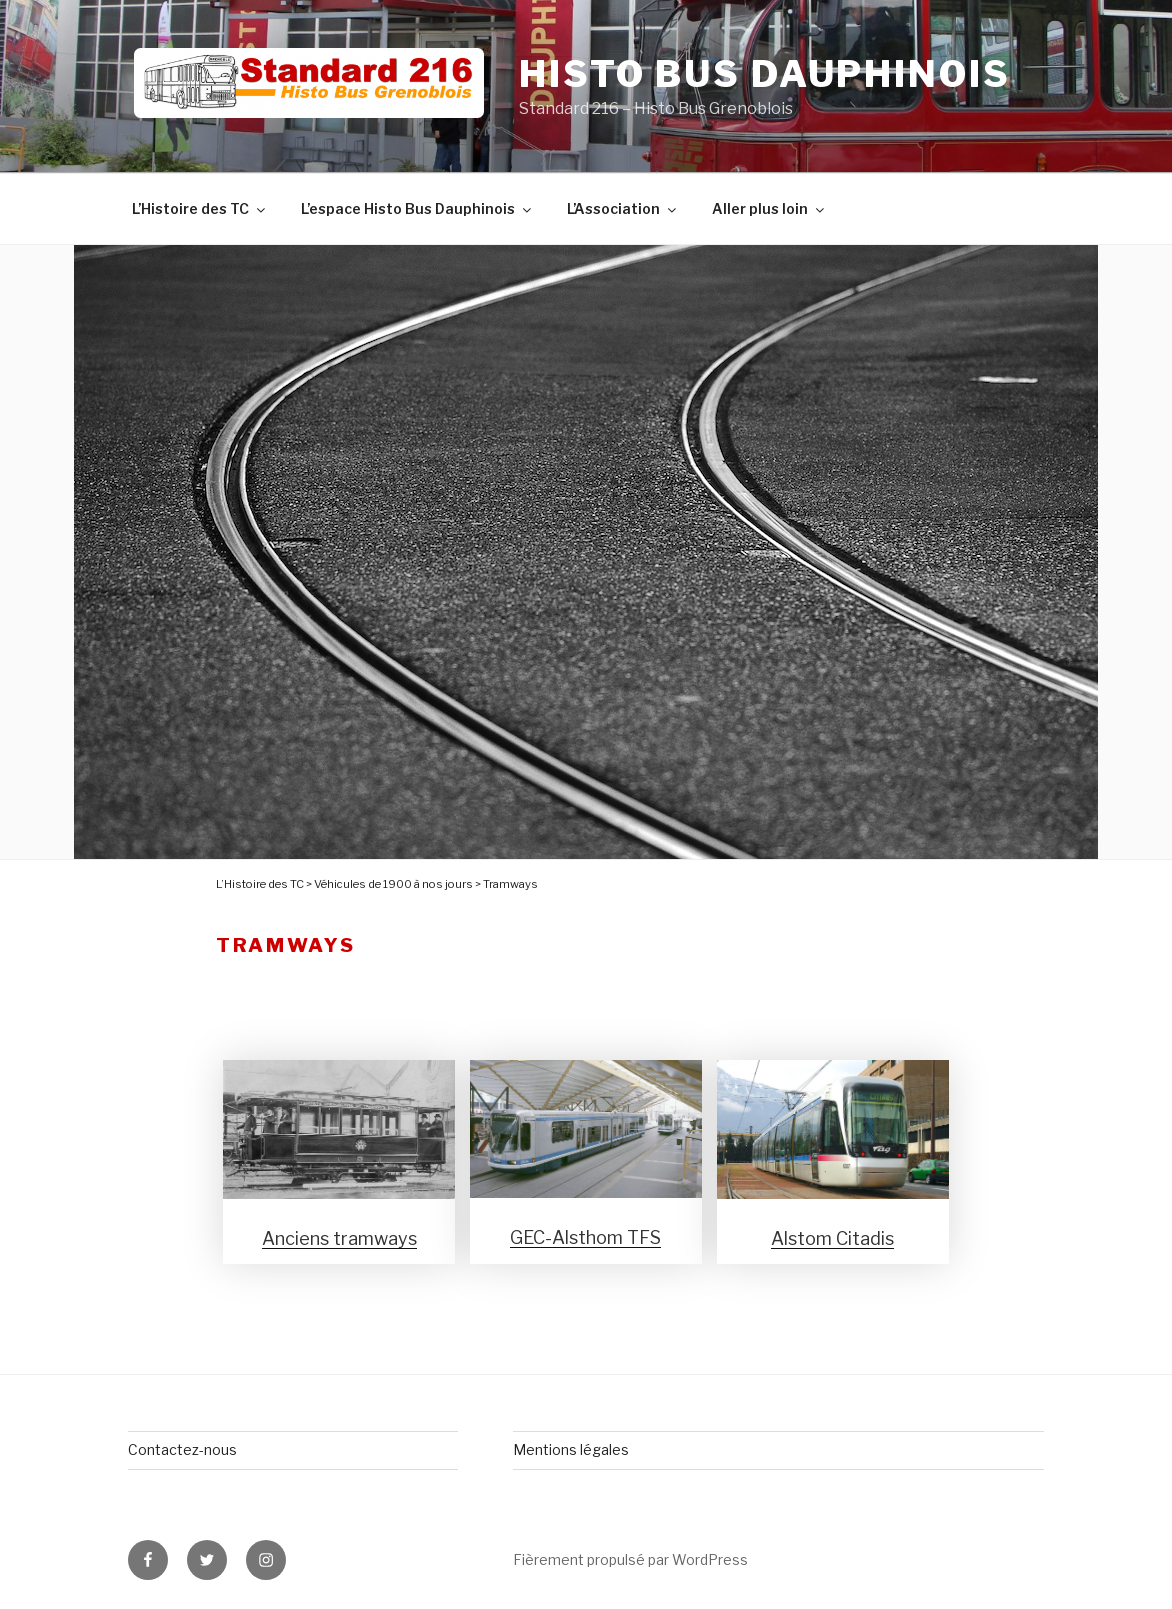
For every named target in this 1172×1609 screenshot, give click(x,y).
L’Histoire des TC (200, 208)
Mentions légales (571, 1449)
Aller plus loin (769, 208)
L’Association (623, 208)
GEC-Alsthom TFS (585, 1237)
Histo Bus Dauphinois (765, 74)
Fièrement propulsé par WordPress (630, 1559)
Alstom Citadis (832, 1238)
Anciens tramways (339, 1238)
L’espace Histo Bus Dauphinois (417, 208)
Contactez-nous (182, 1449)
